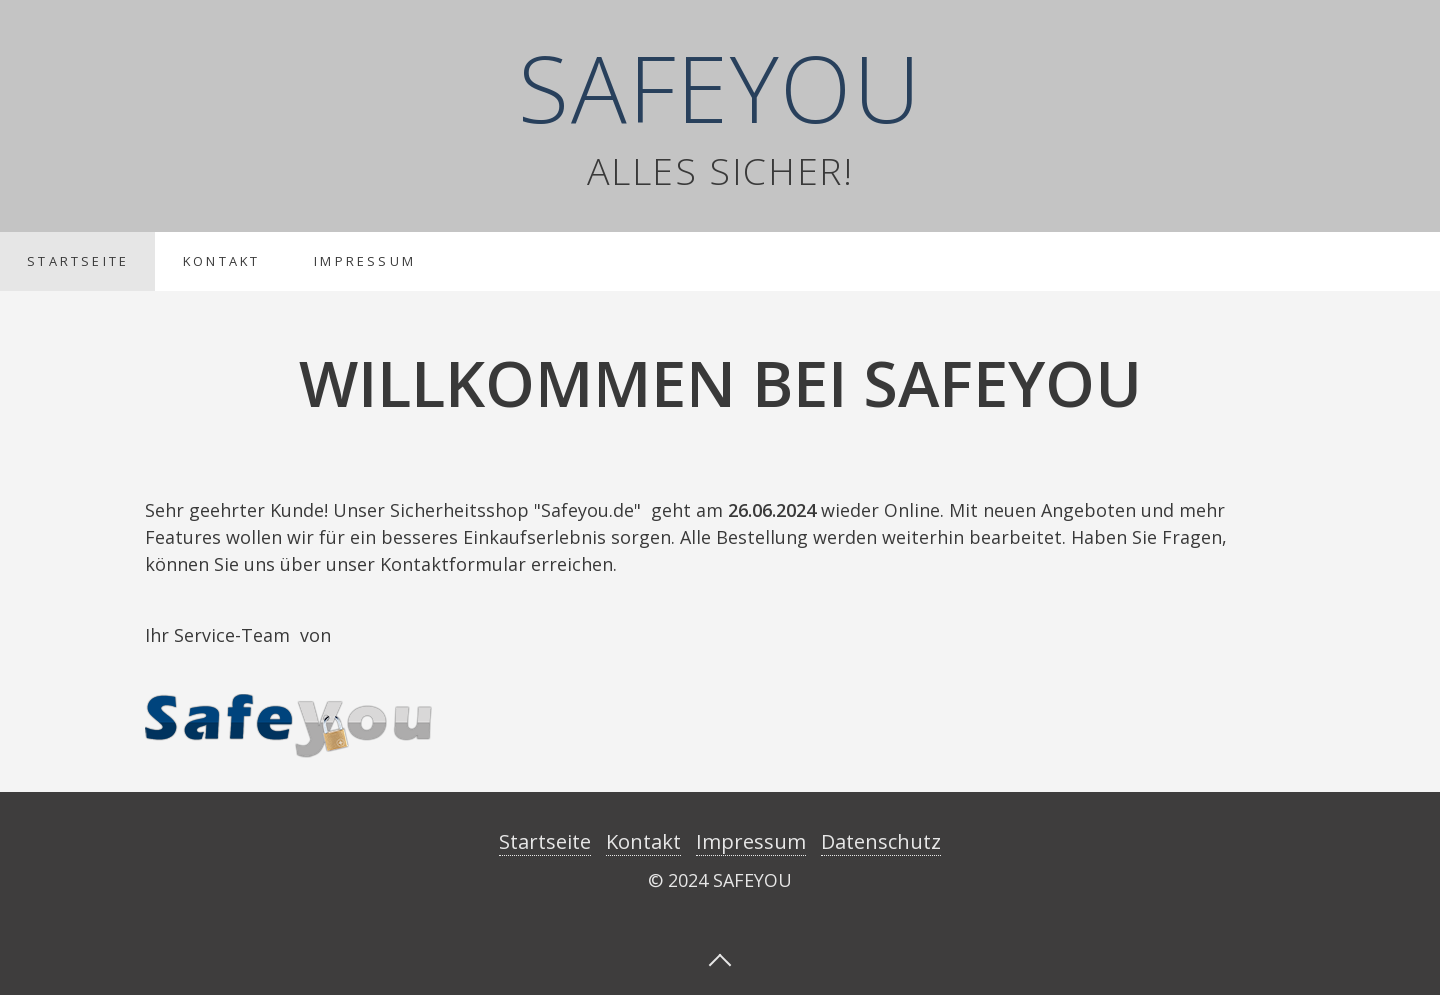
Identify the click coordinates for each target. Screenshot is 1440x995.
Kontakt (221, 261)
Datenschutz (881, 841)
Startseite (78, 261)
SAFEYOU (719, 87)
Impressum (365, 261)
